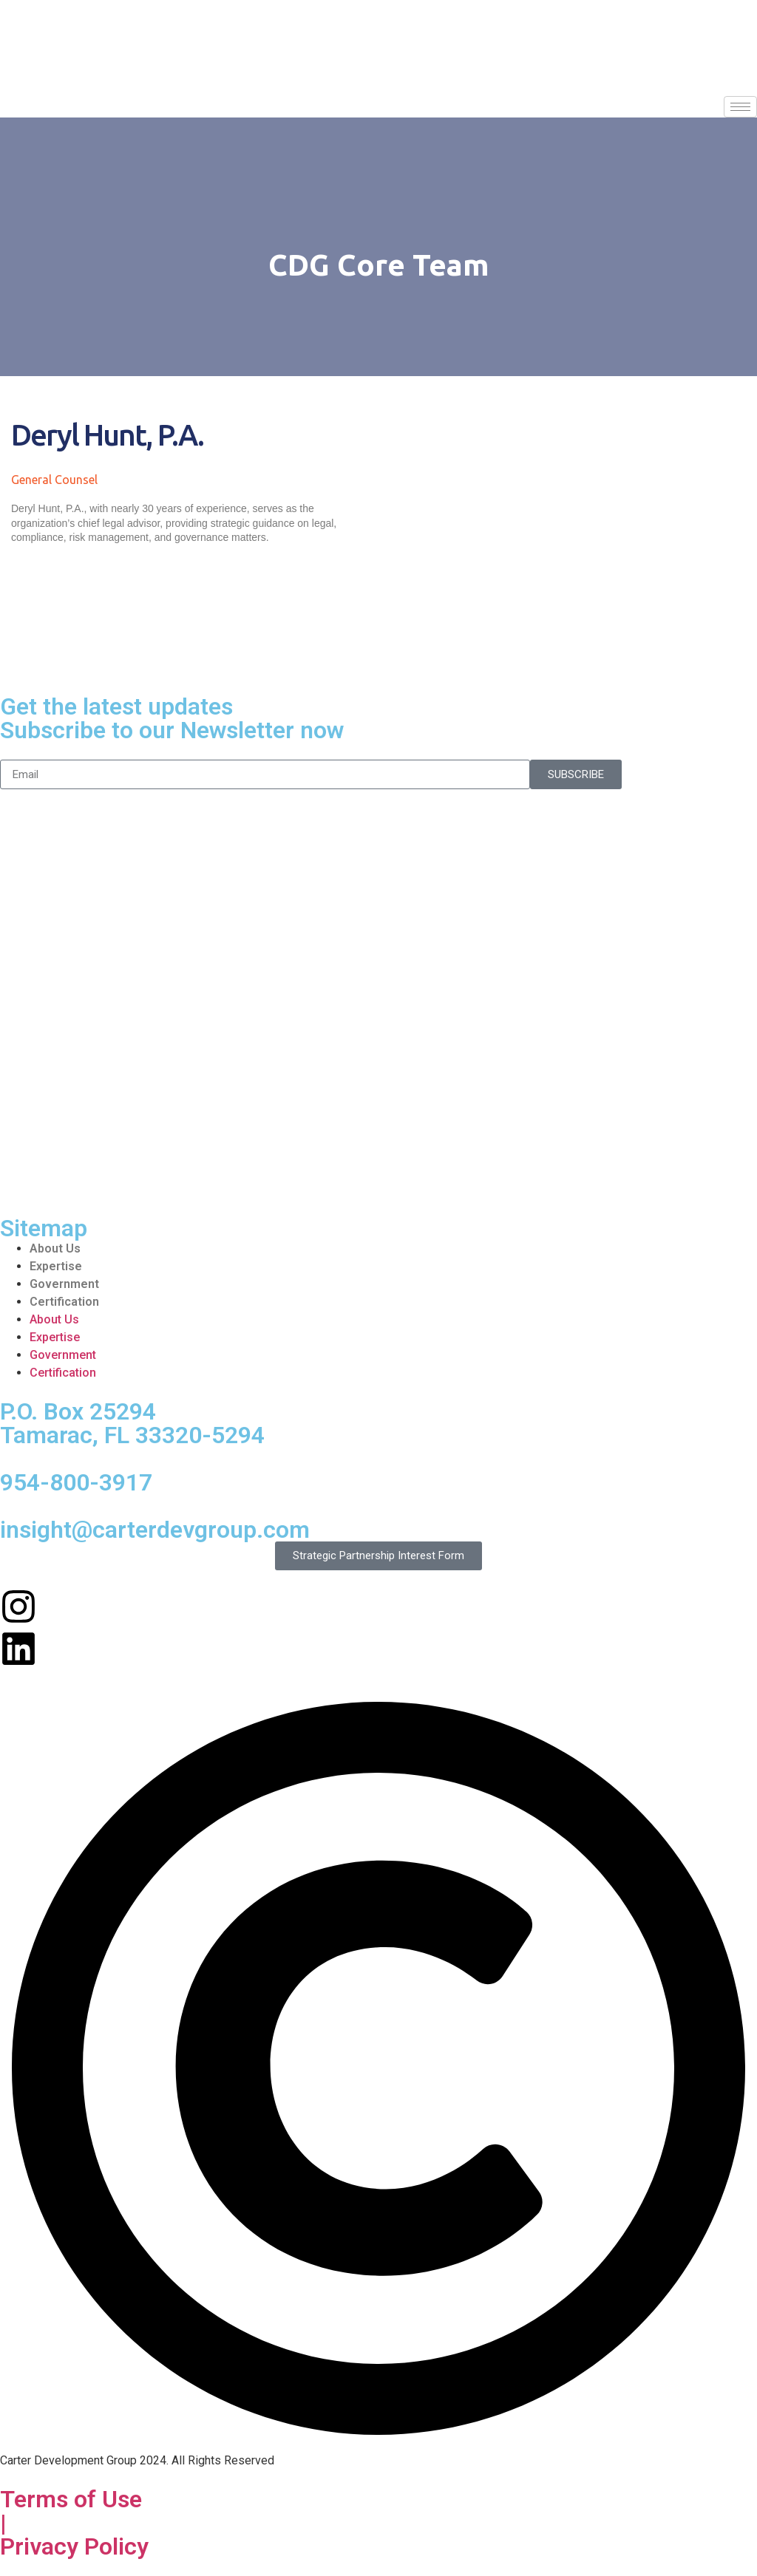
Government (64, 1284)
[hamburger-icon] (740, 106)
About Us (55, 1248)
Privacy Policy (74, 2546)
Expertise (56, 1266)
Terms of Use (71, 2499)
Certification (64, 1302)
